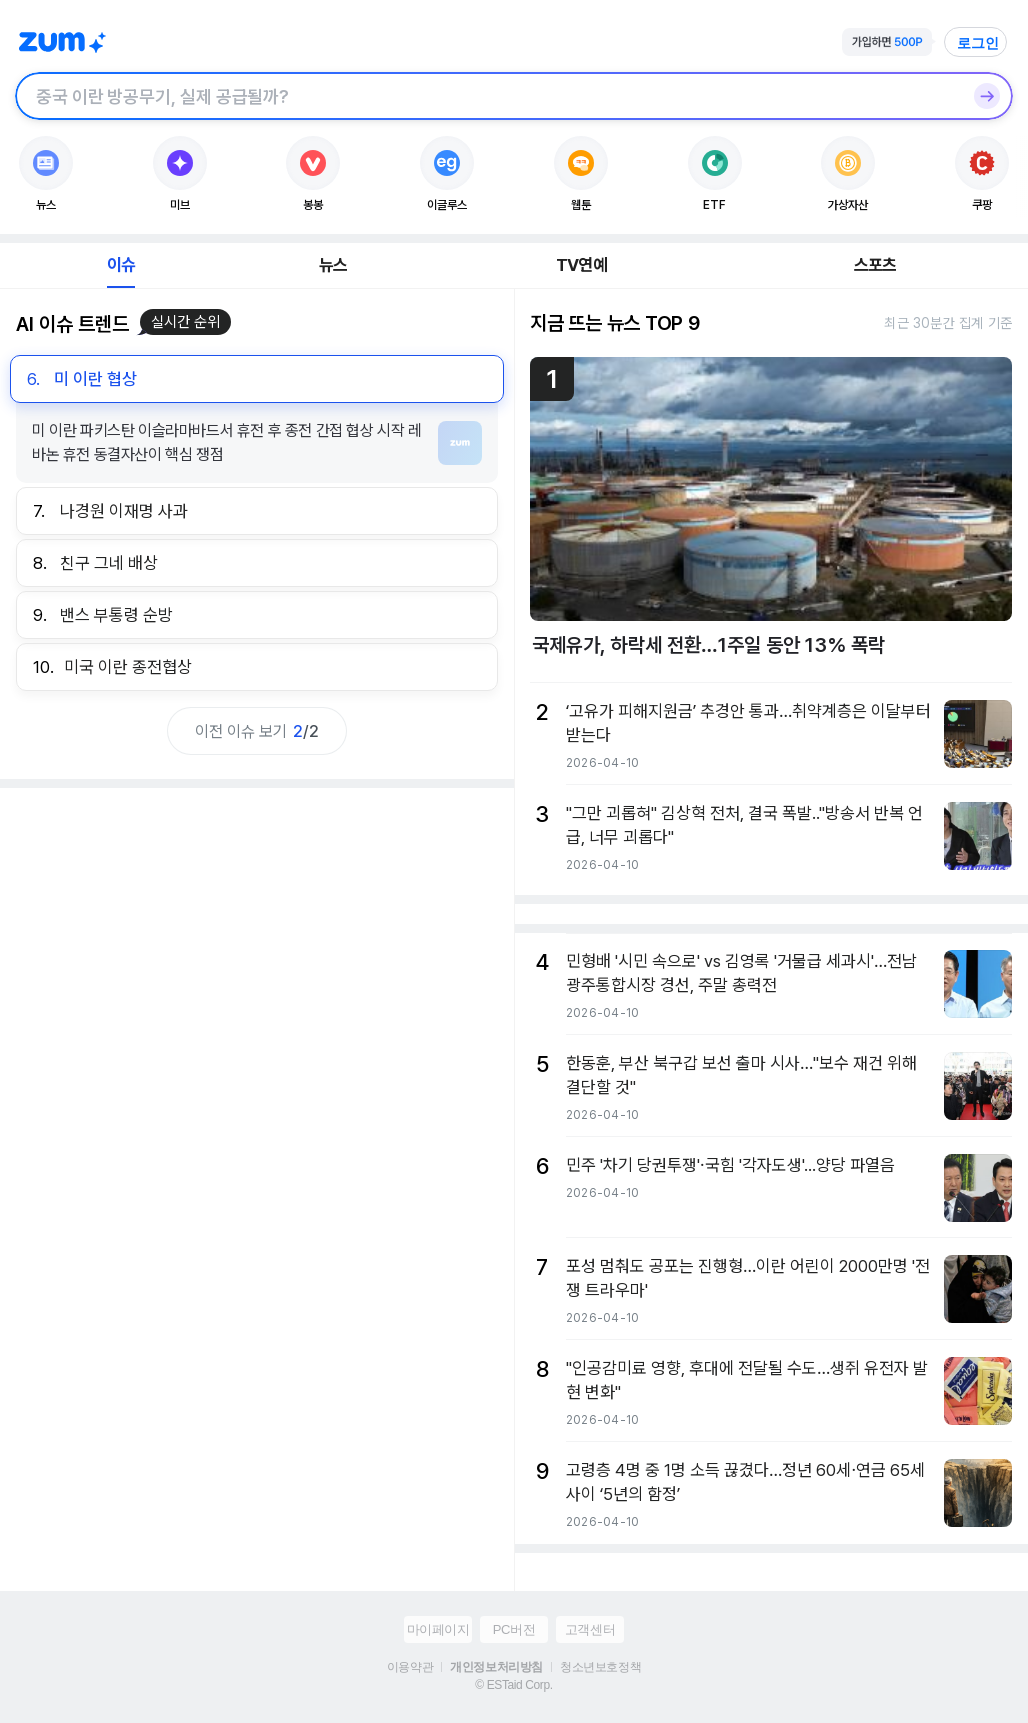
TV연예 (581, 265)
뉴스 (333, 265)
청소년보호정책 (600, 1667)
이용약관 (410, 1667)
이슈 (121, 265)
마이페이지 (438, 1629)
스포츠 (875, 265)
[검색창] (488, 96)
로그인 (978, 43)
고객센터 (590, 1629)
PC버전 (514, 1629)
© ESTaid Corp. (513, 1685)
